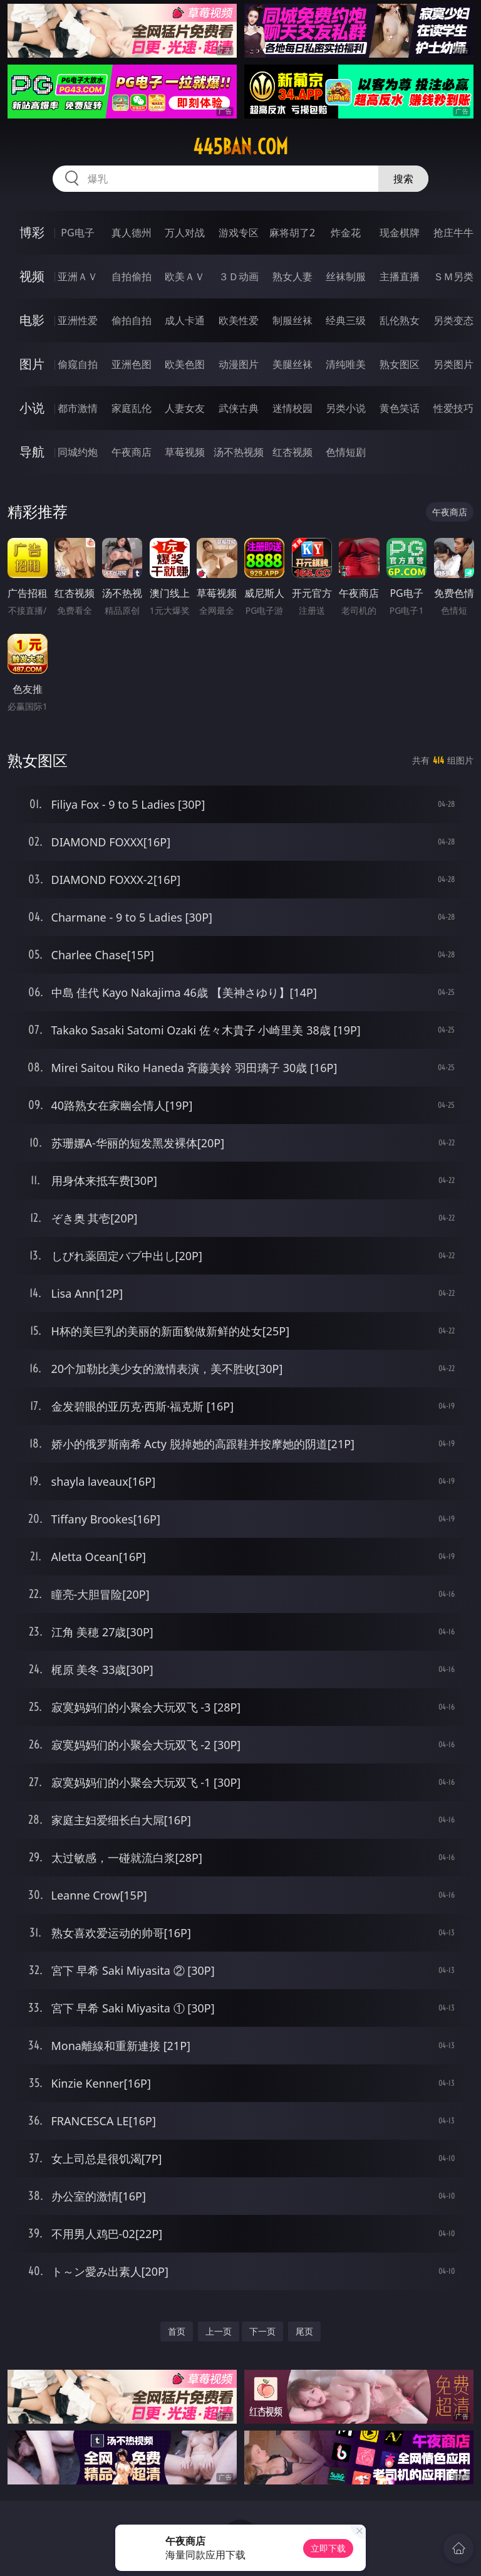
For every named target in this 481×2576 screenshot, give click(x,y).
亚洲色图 (131, 364)
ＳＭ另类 (453, 276)
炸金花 (346, 232)
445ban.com (240, 146)
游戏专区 (239, 232)
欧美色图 (185, 364)
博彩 (31, 232)
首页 (176, 2331)
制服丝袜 (292, 320)
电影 (31, 320)
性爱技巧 (453, 408)
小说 (31, 407)
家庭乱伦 (131, 408)
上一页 (218, 2331)
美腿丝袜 (292, 364)
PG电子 (77, 232)
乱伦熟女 (400, 320)
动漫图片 (239, 364)
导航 (31, 451)
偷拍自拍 (131, 320)
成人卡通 (185, 320)
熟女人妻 (292, 276)
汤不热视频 (239, 452)
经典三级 (346, 320)
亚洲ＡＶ (78, 276)
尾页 (304, 2331)
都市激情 (78, 408)
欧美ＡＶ (185, 276)
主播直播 (400, 276)
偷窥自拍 (78, 364)
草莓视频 (185, 452)
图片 (31, 363)
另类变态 (453, 320)
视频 (31, 276)
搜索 (403, 179)
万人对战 (185, 232)
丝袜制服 (346, 276)
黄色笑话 (400, 408)
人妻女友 (185, 408)
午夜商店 (131, 452)
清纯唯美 (346, 364)
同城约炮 (78, 452)
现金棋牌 (400, 232)
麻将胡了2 (292, 232)
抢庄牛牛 (453, 232)
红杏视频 (292, 452)
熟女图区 (400, 364)
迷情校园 (292, 408)
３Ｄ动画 (239, 276)
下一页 (262, 2331)
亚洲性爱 (78, 320)
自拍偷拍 (131, 276)
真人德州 (131, 232)
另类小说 (346, 408)
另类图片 (453, 364)
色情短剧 (346, 452)
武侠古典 (239, 408)
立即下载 (328, 2548)
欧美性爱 (239, 320)
